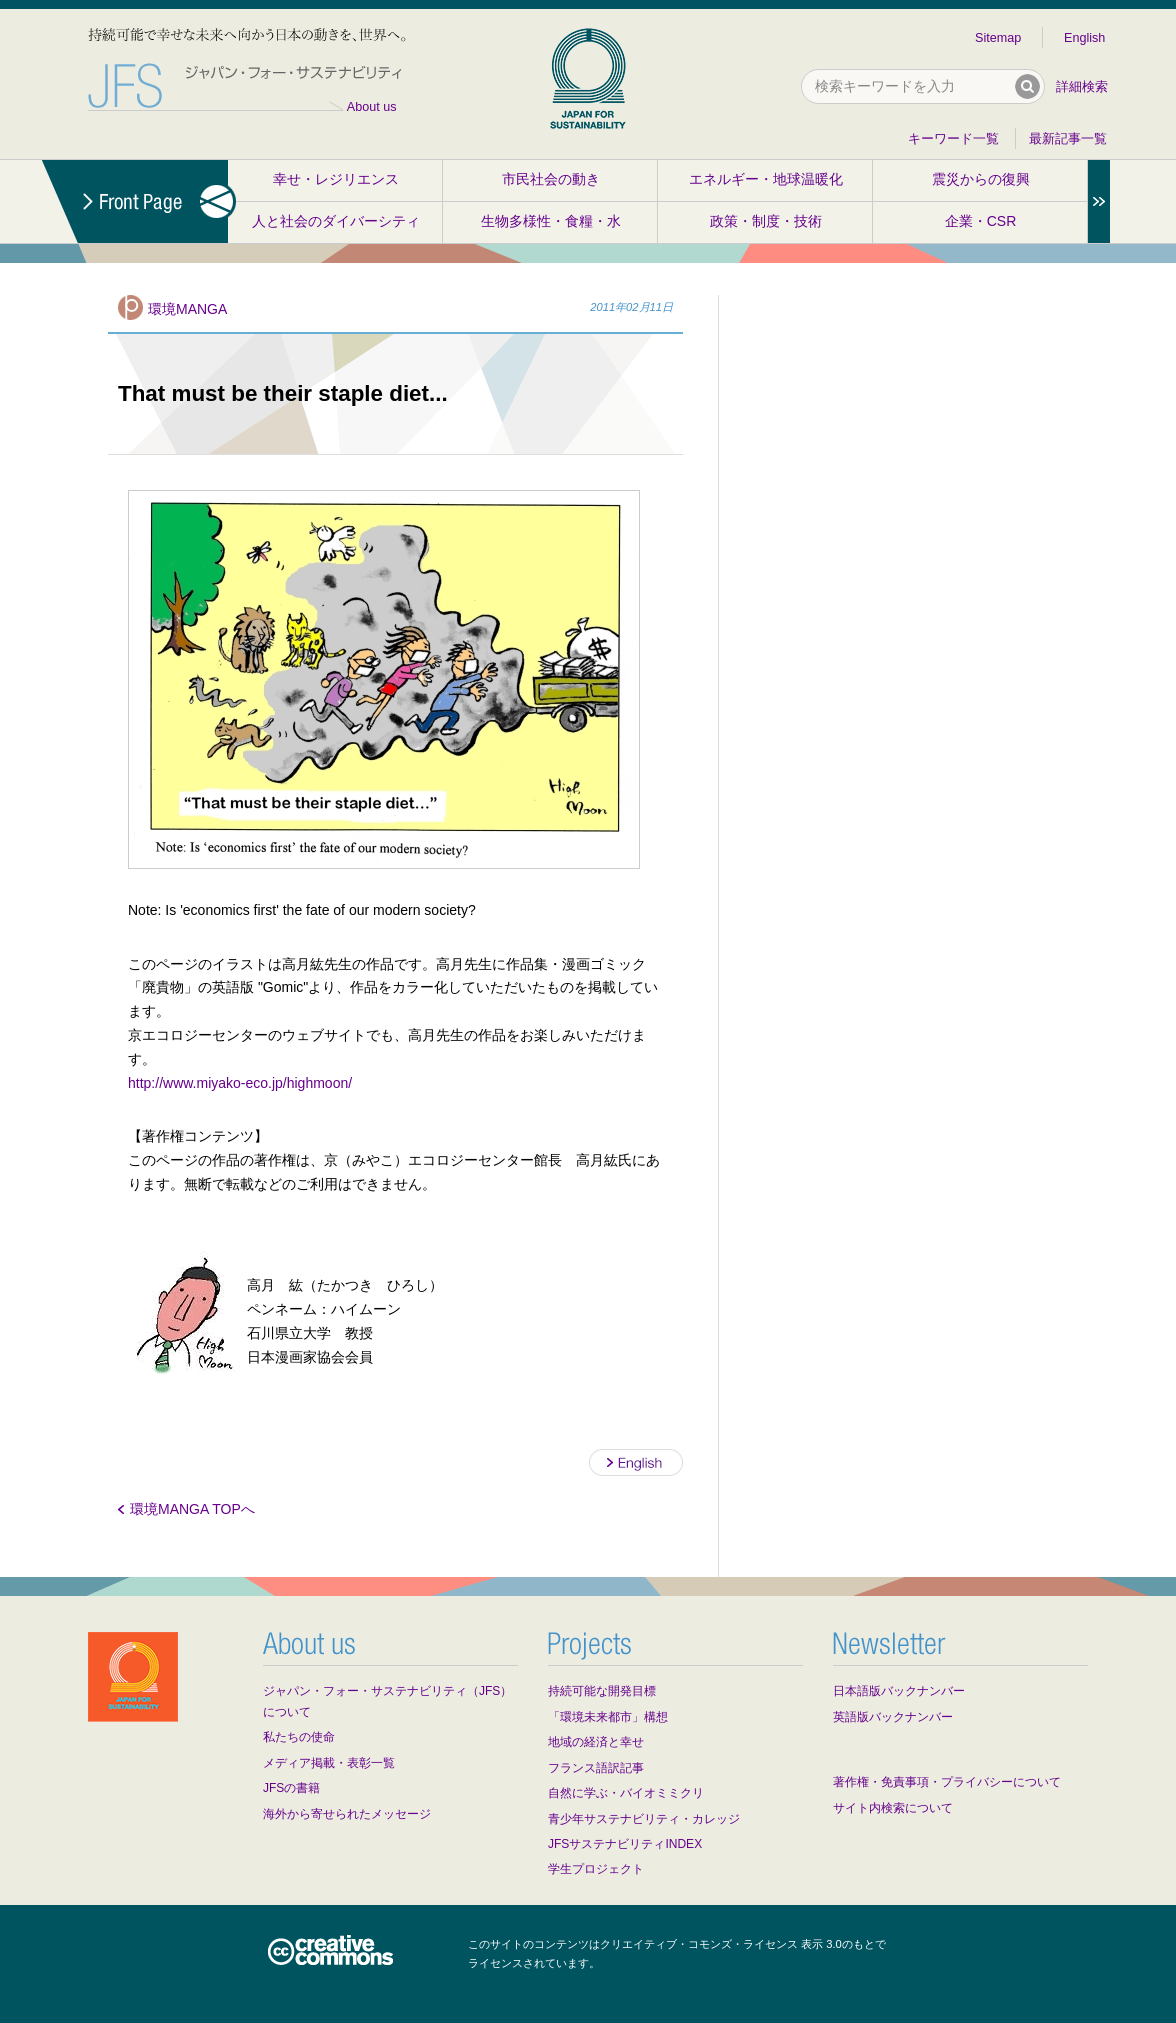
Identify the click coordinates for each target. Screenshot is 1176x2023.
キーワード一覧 (953, 139)
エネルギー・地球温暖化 (766, 179)
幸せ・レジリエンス (336, 179)
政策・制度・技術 (766, 221)
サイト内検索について (893, 1808)
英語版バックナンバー (893, 1717)
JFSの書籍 (291, 1788)
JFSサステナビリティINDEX (625, 1844)
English (1084, 38)
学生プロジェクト (596, 1869)
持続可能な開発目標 (602, 1691)
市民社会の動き (551, 179)
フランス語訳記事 (596, 1768)
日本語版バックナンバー (899, 1691)
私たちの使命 (299, 1737)
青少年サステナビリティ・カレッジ (644, 1819)
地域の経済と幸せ (596, 1742)
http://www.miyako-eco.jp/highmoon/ (240, 1083)
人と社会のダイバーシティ (336, 221)
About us (372, 107)
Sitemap (998, 38)
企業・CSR (981, 221)
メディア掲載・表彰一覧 (329, 1763)
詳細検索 (1082, 87)
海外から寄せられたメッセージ (347, 1814)
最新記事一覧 (1068, 139)
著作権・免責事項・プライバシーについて (947, 1782)
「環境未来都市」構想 (608, 1717)
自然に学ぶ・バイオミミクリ (626, 1793)
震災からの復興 (981, 179)
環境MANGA (187, 309)
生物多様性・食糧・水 (551, 221)
